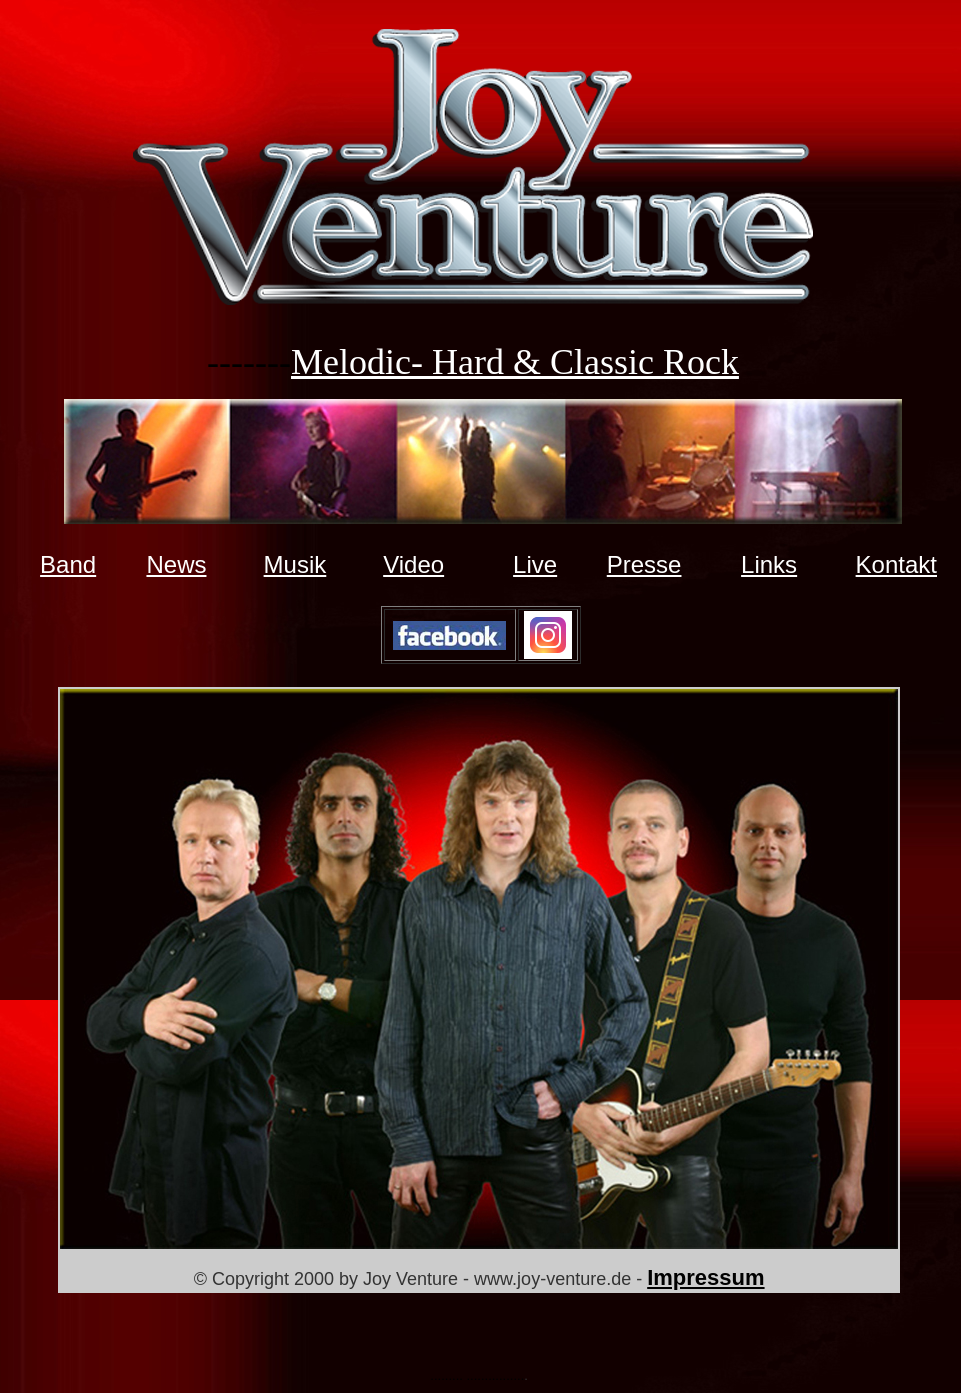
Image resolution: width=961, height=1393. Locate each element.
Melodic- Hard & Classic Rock (515, 362)
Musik (295, 564)
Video (413, 564)
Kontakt (896, 564)
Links (769, 564)
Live (535, 564)
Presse (644, 564)
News (176, 564)
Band (68, 564)
